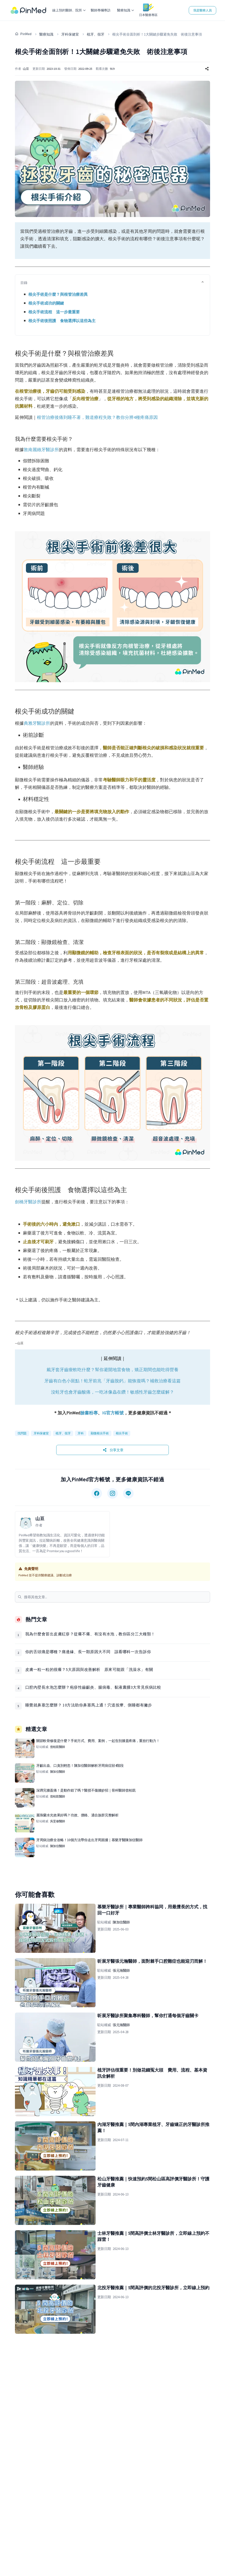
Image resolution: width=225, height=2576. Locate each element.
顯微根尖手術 (100, 1433)
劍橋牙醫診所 (28, 1201)
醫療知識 (46, 34)
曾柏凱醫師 (57, 1747)
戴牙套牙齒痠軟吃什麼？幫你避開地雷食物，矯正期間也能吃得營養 (112, 1369)
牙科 (80, 1433)
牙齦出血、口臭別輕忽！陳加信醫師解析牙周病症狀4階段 (80, 1765)
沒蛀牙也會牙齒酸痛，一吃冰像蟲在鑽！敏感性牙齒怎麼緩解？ (112, 1392)
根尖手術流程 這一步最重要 (54, 311)
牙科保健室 (70, 34)
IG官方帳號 (113, 1412)
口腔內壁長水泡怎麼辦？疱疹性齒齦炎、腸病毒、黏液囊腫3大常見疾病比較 (93, 1687)
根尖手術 (122, 1433)
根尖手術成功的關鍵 (46, 303)
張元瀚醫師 (121, 1970)
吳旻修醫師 (57, 1821)
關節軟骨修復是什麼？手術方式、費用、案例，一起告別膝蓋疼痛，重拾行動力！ (98, 1740)
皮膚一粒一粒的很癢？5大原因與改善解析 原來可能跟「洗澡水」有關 (89, 1669)
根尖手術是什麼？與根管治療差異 (58, 294)
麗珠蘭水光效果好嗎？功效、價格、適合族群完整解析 (77, 1815)
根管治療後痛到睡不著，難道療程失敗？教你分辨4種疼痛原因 (97, 417)
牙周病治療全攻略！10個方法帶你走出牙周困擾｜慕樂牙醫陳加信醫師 (89, 1840)
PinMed (25, 34)
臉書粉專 (89, 1412)
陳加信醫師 (57, 1772)
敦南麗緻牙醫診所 (41, 449)
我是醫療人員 (202, 10)
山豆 (26, 69)
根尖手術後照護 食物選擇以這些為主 (62, 320)
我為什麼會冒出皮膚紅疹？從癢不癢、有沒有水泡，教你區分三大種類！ (90, 1633)
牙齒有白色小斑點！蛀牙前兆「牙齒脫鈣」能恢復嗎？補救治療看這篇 (112, 1380)
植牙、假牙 (95, 34)
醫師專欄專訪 (101, 10)
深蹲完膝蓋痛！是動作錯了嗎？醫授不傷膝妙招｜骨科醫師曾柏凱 (86, 1790)
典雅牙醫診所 (37, 723)
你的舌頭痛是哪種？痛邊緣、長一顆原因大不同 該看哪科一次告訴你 (88, 1651)
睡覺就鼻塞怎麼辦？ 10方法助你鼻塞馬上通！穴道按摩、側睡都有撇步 (88, 1705)
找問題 (22, 1433)
